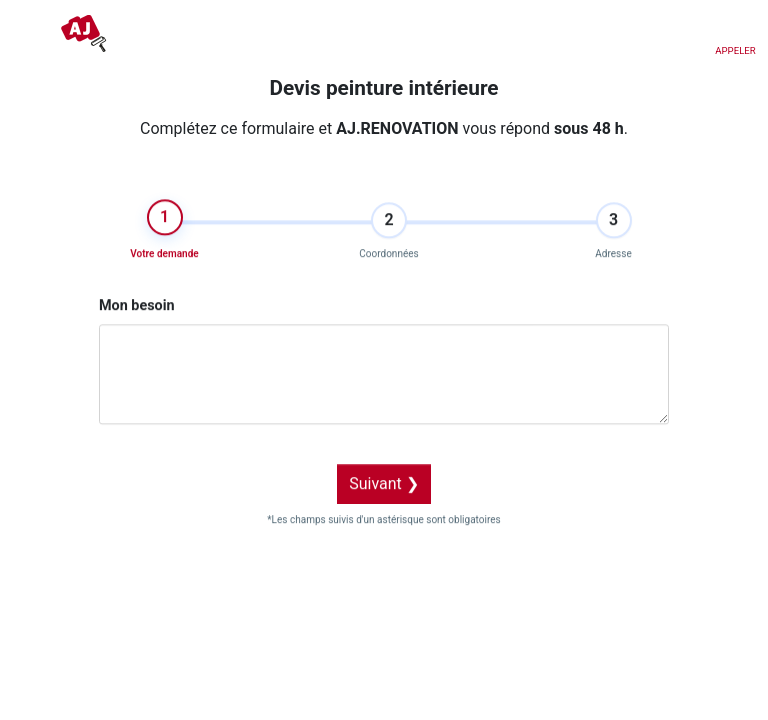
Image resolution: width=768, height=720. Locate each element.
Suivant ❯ (384, 475)
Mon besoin (137, 297)
